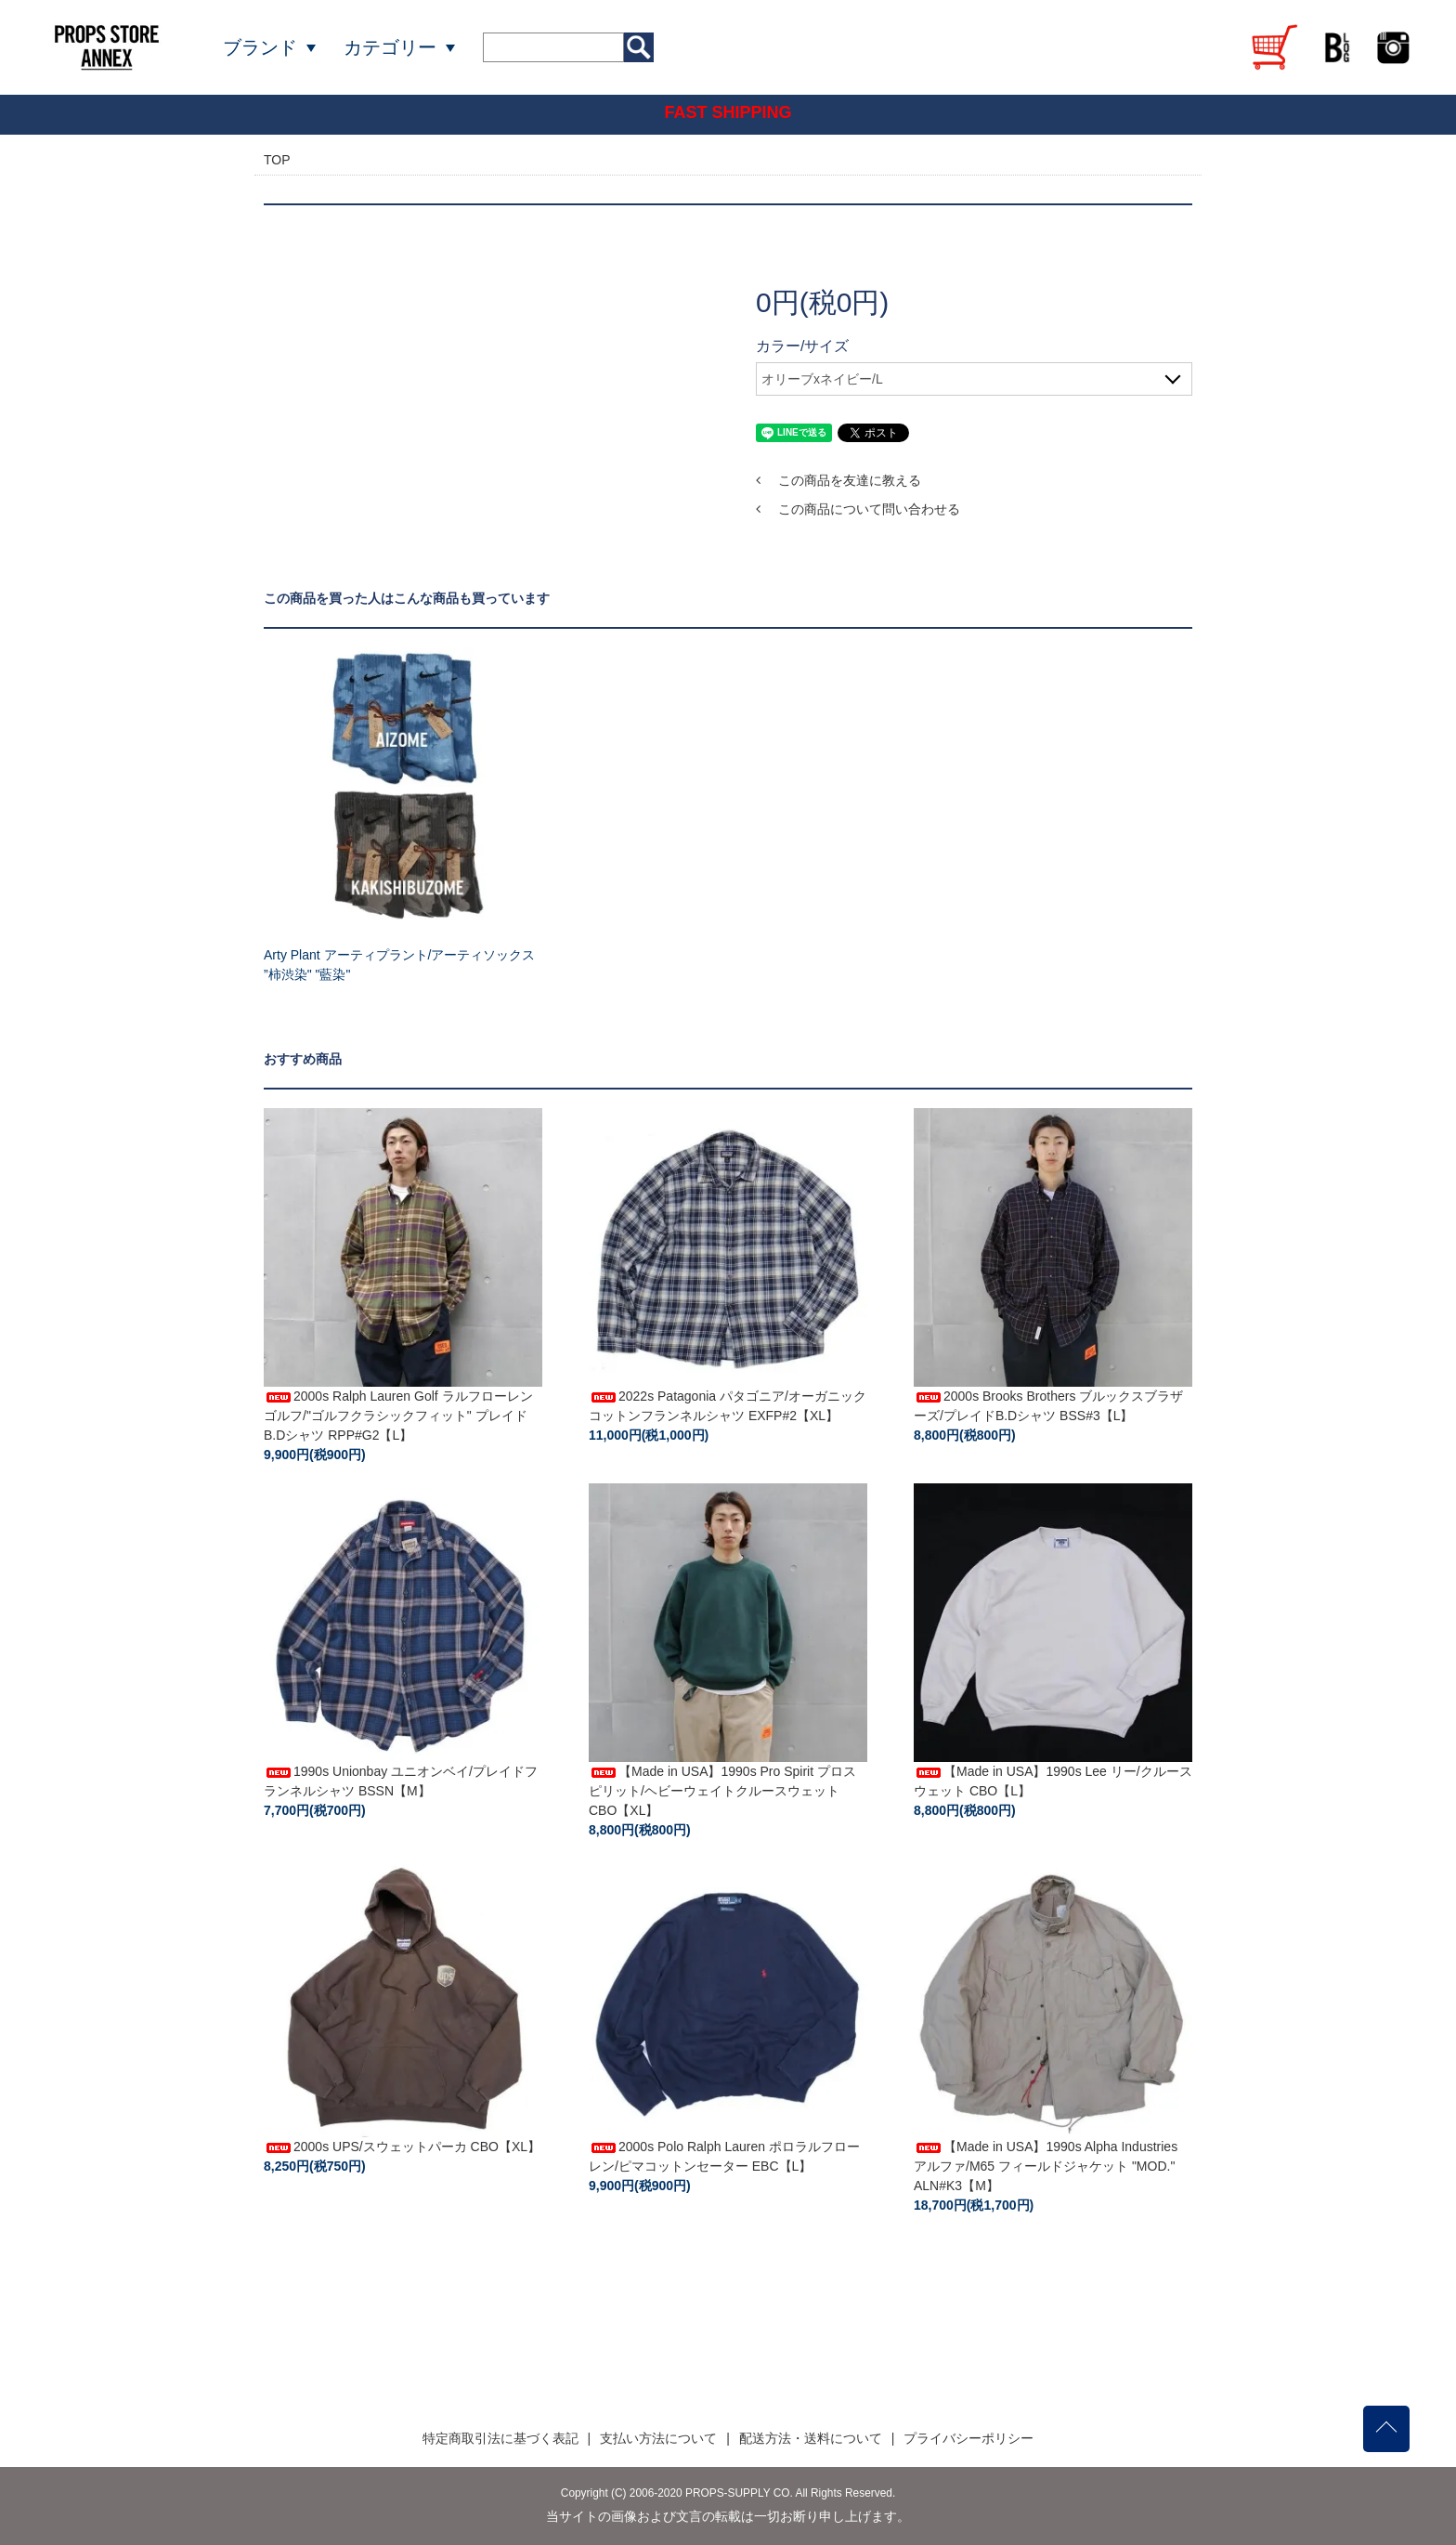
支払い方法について (658, 2438)
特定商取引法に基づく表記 (500, 2438)
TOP (277, 159)
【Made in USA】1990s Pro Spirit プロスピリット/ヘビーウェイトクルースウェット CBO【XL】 (722, 1791)
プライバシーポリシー (969, 2438)
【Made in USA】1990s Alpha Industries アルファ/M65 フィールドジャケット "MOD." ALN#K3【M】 (1045, 2166)
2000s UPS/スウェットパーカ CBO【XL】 (402, 2146)
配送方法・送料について (810, 2438)
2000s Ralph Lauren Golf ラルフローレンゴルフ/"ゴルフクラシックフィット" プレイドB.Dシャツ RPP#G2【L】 (398, 1415)
